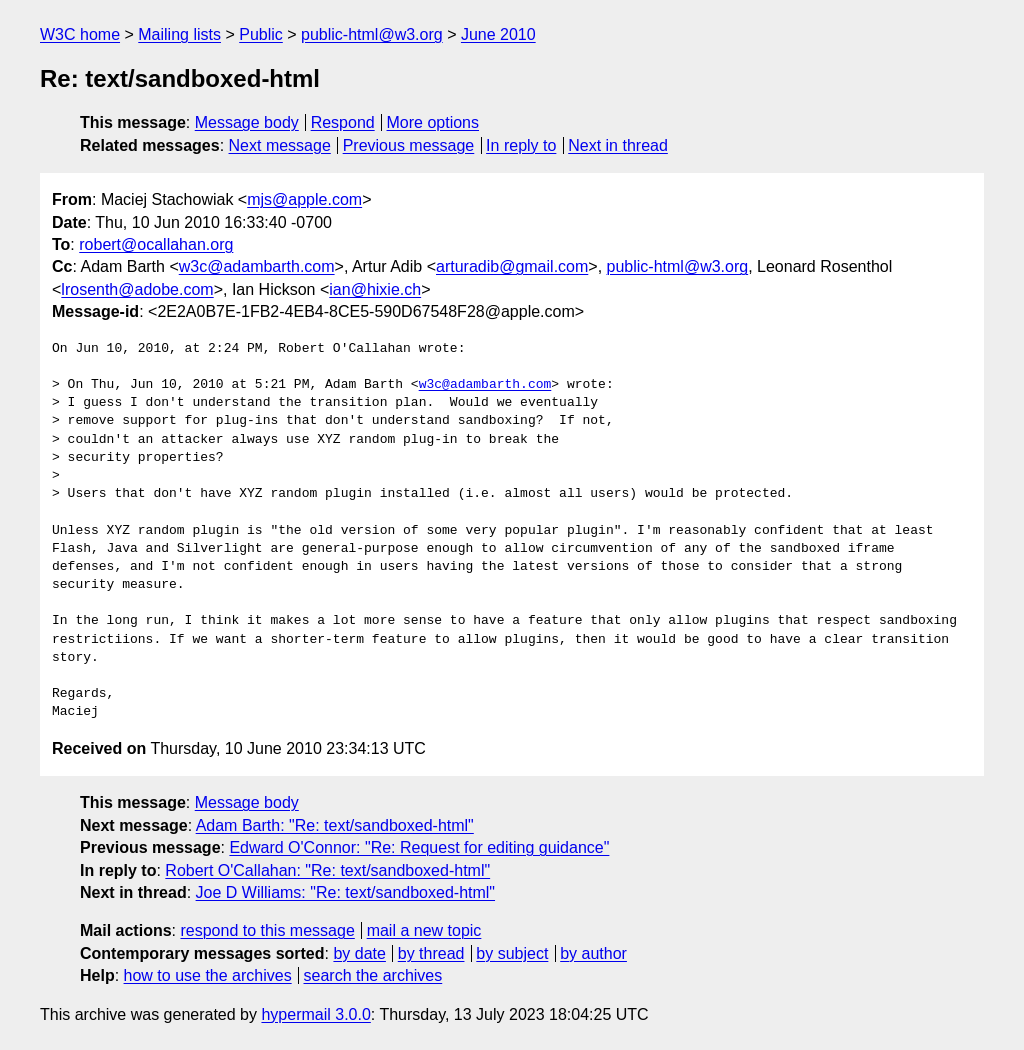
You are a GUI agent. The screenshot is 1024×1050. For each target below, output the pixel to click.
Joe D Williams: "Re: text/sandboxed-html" (345, 892)
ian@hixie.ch (375, 289)
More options (433, 122)
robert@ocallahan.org (156, 244)
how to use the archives (208, 975)
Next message (280, 145)
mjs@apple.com (304, 199)
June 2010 (498, 34)
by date (359, 953)
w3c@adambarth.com (257, 266)
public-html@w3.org (372, 34)
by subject (512, 953)
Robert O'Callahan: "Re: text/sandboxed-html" (327, 870)
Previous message (409, 145)
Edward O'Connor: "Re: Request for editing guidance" (419, 847)
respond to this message (267, 930)
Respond (343, 122)
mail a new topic (424, 930)
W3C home (80, 34)
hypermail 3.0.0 (315, 1014)
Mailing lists (179, 34)
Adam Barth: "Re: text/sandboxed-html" (335, 825)
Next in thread (618, 145)
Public (261, 34)
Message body (247, 122)
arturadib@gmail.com (512, 266)
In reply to (521, 145)
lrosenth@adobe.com (137, 289)
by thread (431, 953)
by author (593, 953)
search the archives (373, 975)
